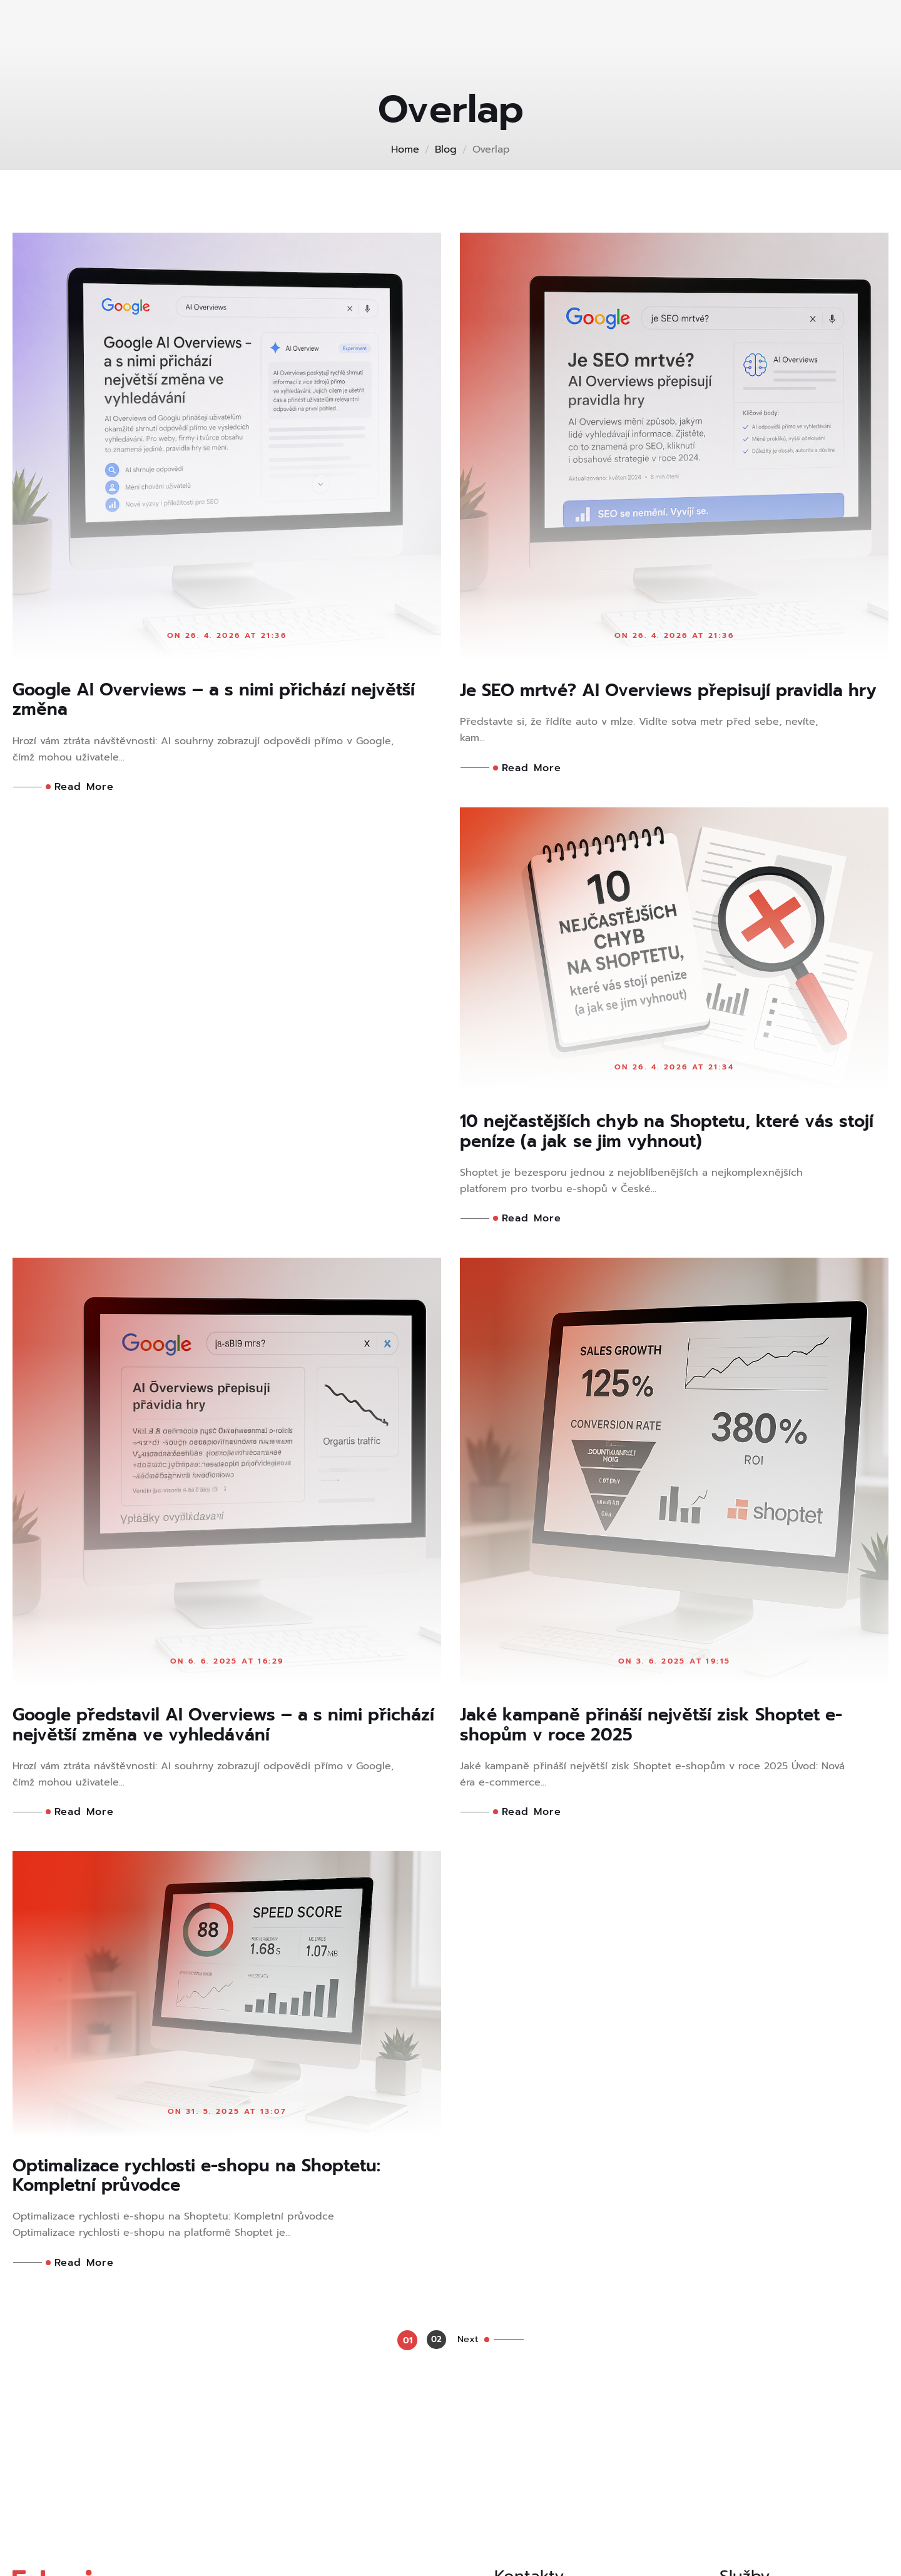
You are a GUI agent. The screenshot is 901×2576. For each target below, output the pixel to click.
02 (432, 2062)
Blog (446, 149)
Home (405, 149)
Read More (80, 790)
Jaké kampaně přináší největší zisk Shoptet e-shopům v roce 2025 (226, 1895)
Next (475, 2061)
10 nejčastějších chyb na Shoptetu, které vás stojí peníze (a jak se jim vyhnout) (221, 1156)
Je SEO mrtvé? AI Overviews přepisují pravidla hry (634, 702)
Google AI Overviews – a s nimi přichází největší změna (199, 702)
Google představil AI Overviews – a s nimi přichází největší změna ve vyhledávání (656, 1299)
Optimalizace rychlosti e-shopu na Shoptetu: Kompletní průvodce (664, 1752)
